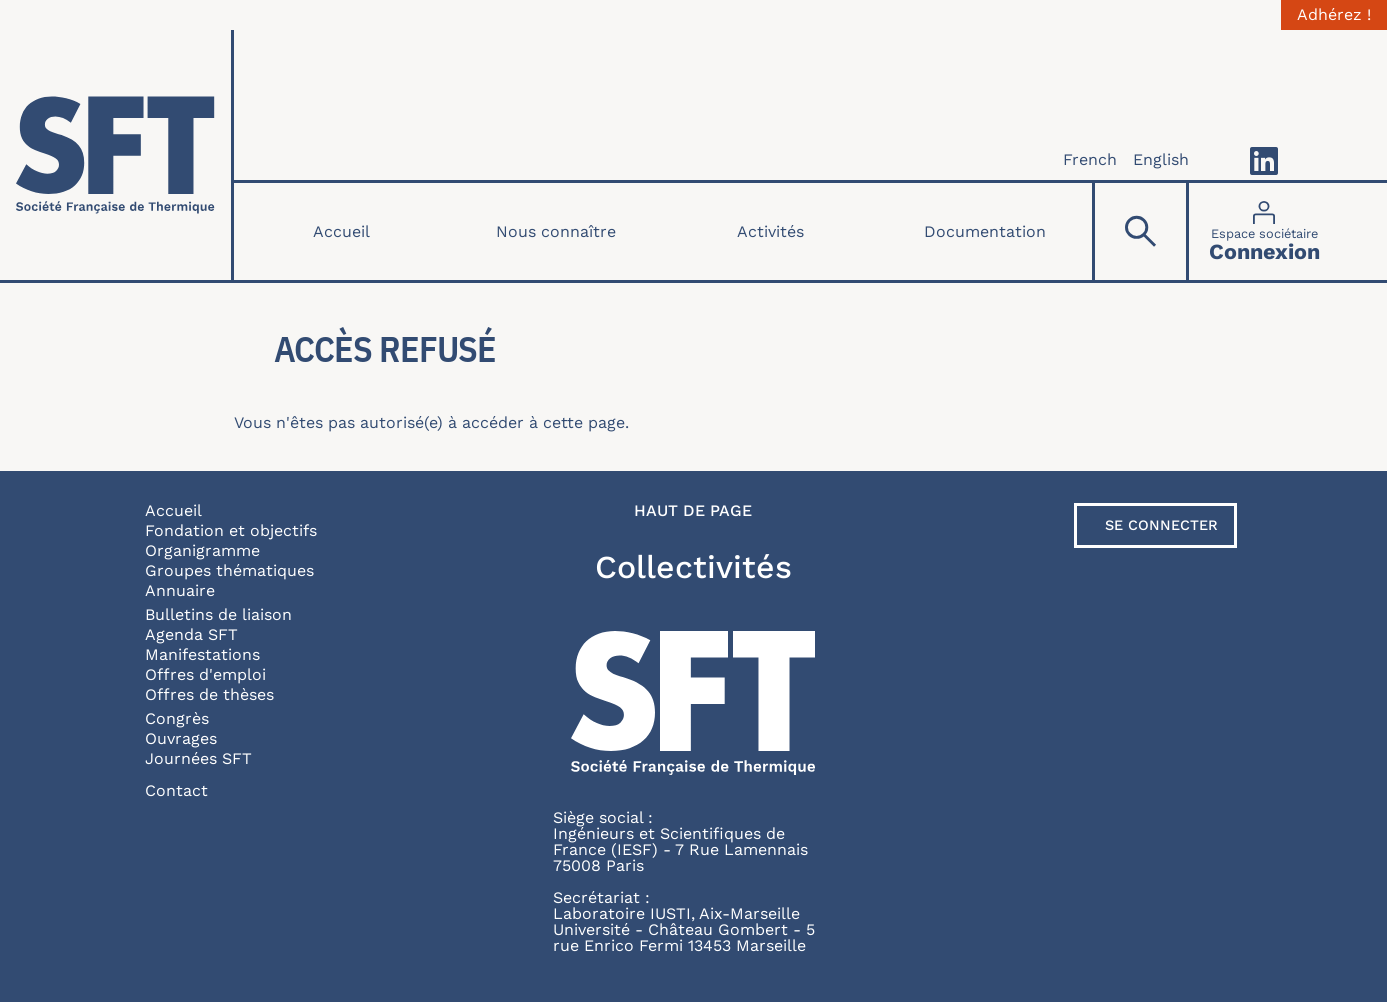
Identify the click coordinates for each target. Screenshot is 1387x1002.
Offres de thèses (209, 694)
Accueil (341, 231)
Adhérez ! (1334, 15)
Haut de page (693, 511)
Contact (176, 790)
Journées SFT (198, 758)
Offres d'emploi (205, 674)
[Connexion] (1264, 231)
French (1090, 159)
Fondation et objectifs (231, 530)
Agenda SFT (191, 634)
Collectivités (693, 567)
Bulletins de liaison (218, 614)
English (1161, 159)
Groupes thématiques (229, 570)
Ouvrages (181, 738)
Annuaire (180, 590)
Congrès (177, 718)
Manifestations (202, 654)
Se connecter (1161, 525)
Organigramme (202, 550)
